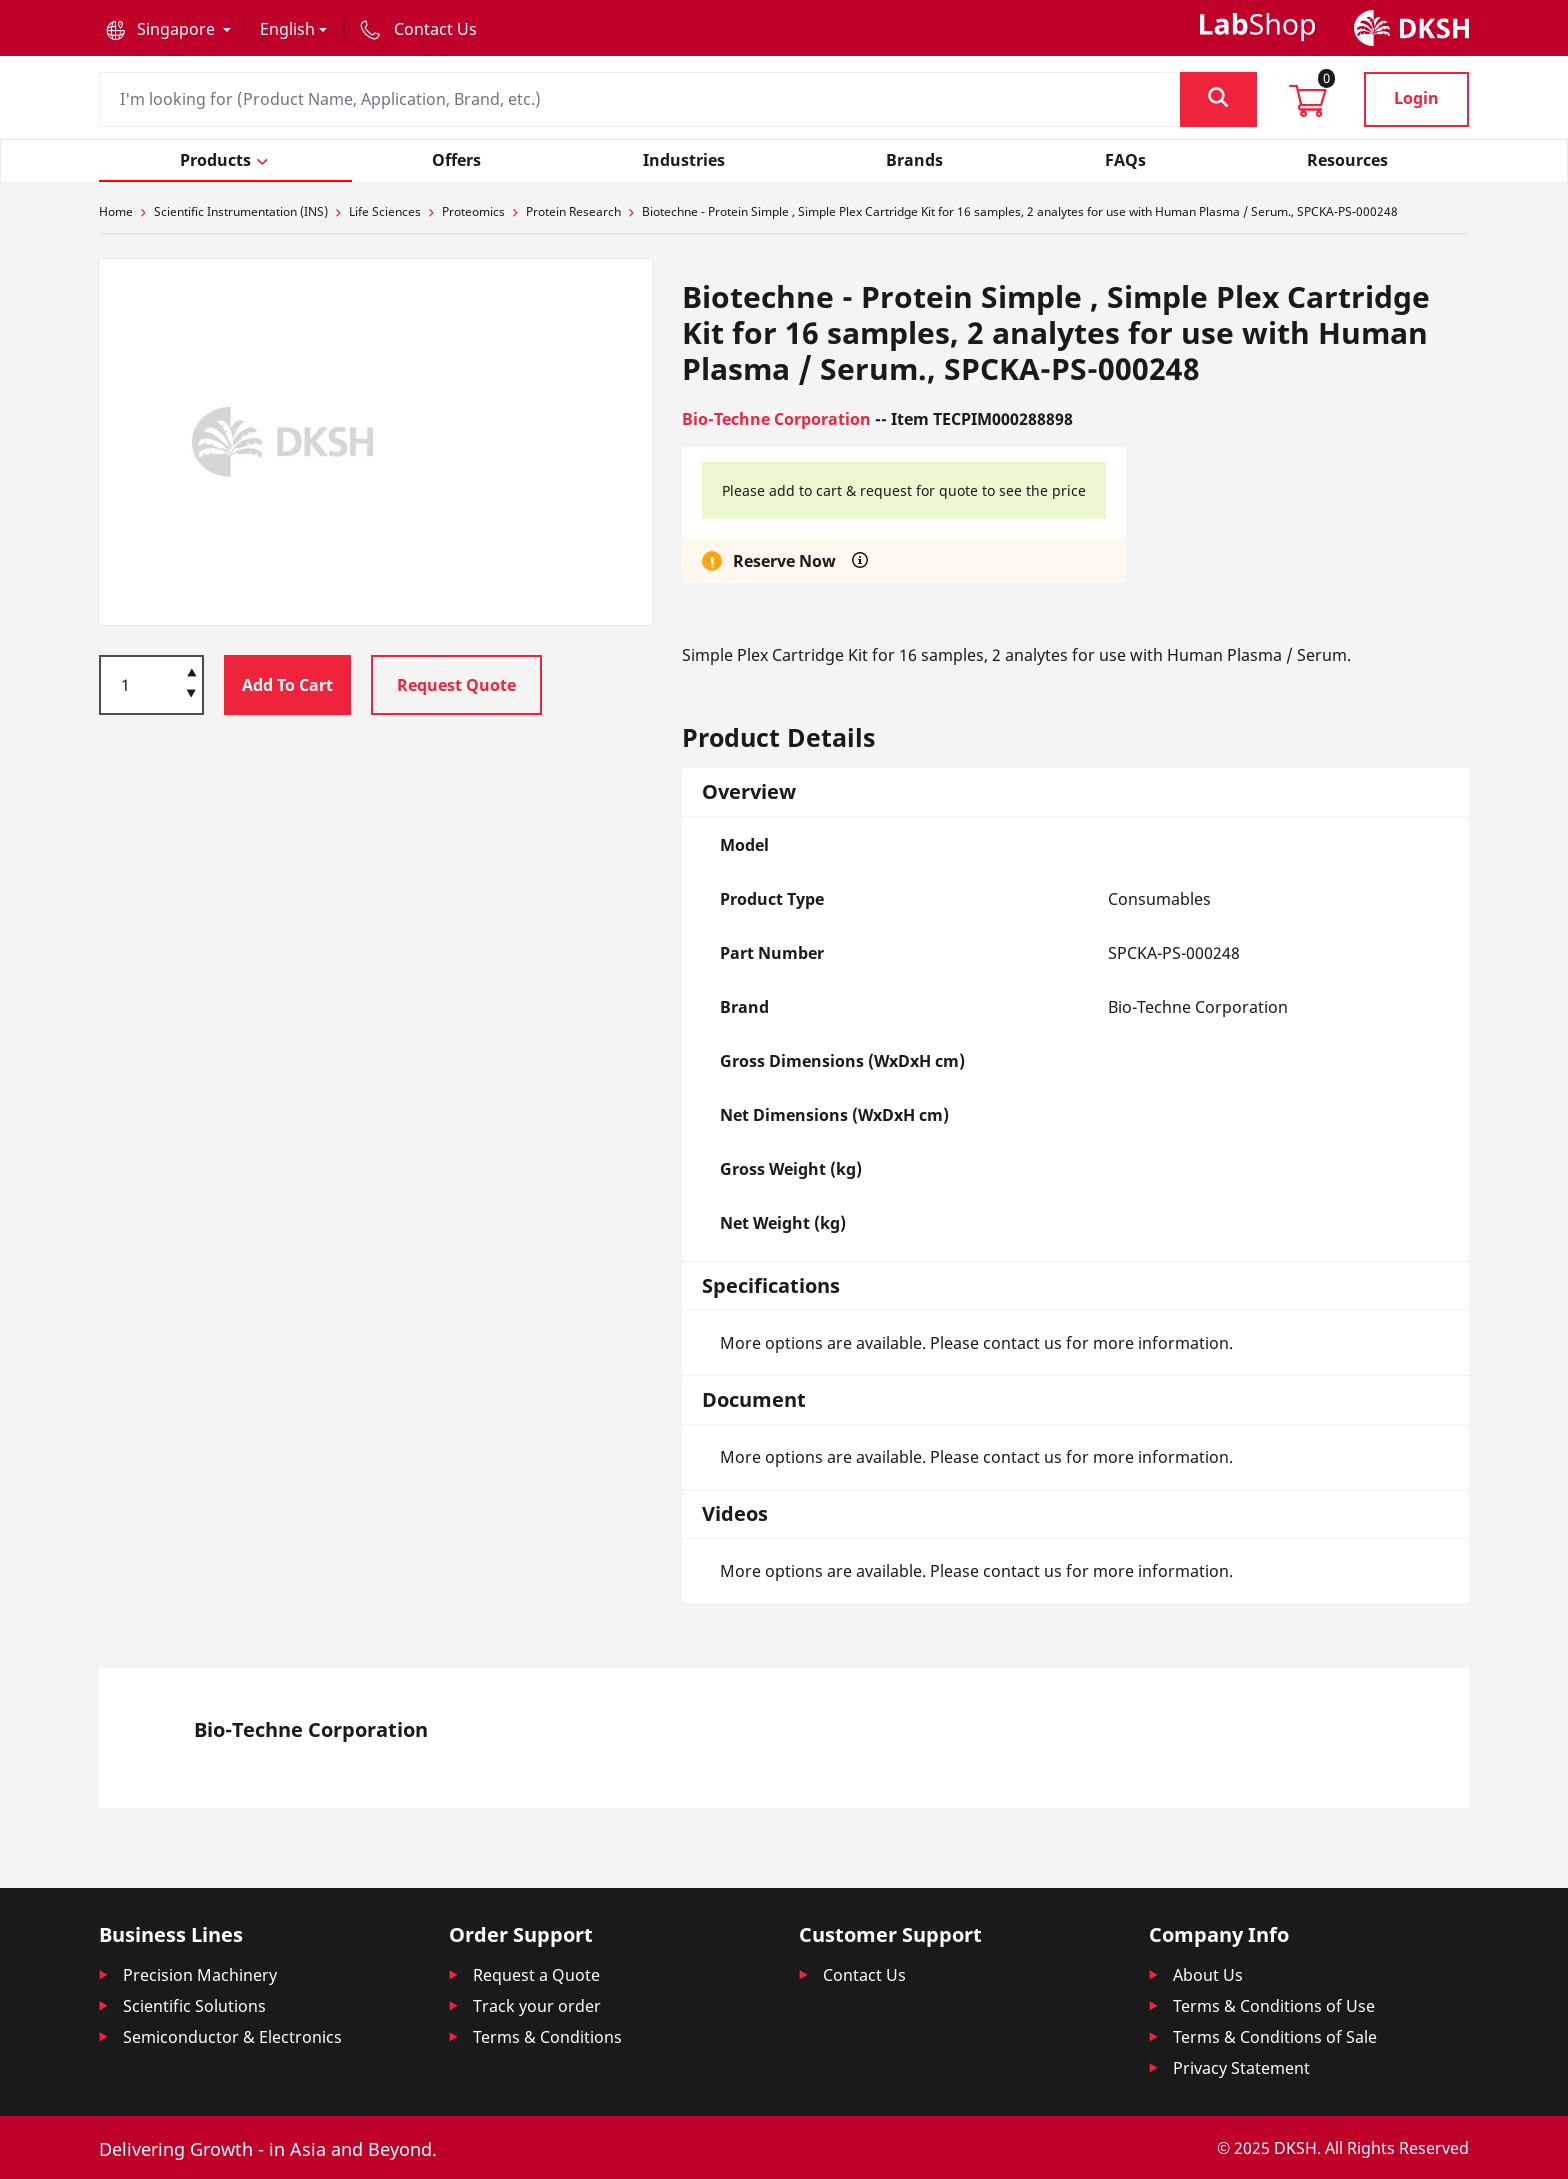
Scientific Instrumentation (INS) (241, 211)
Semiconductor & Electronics (232, 2037)
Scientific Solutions (194, 2006)
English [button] (287, 29)
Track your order (537, 2006)
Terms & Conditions (547, 2037)
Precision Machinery (200, 1975)
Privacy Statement (1241, 2068)
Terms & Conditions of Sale (1275, 2037)
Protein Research (573, 211)
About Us (1208, 1975)
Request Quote (456, 685)
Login (1416, 98)
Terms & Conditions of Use (1274, 2006)
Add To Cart (287, 685)
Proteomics (473, 211)
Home (116, 211)
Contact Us (864, 1975)
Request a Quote (536, 1975)
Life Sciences (385, 211)
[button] (168, 29)
